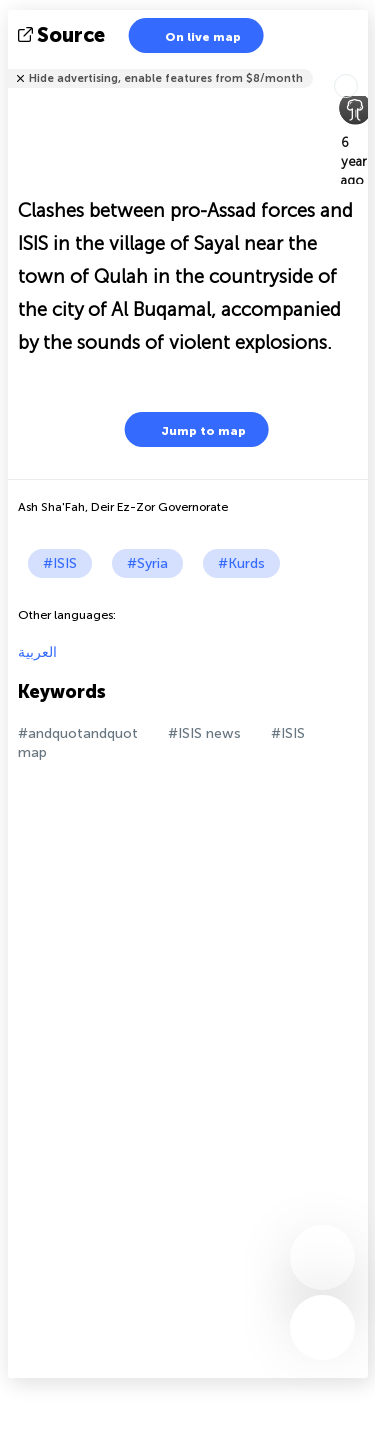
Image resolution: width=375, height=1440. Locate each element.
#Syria (147, 563)
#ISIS (60, 563)
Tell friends (359, 65)
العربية (37, 652)
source (63, 35)
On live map (190, 35)
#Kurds (241, 563)
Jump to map (191, 429)
